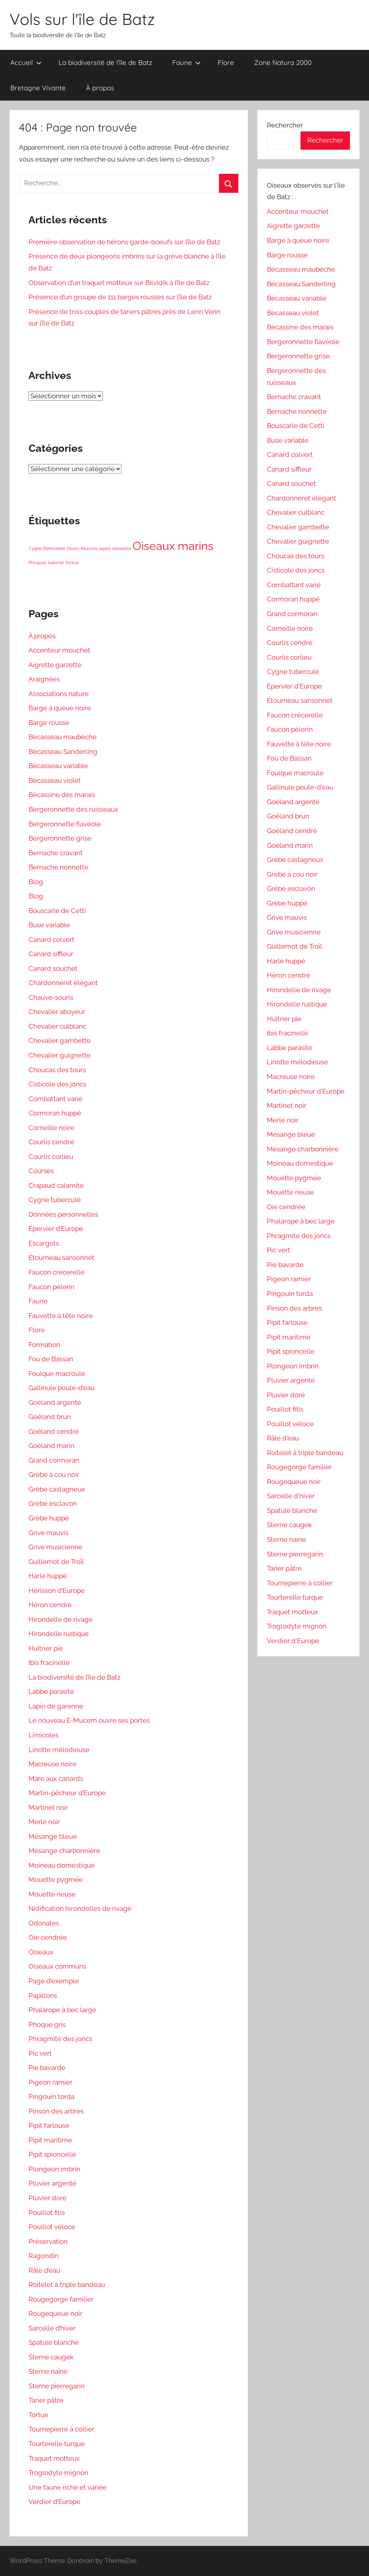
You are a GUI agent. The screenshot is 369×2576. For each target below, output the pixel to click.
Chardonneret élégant (63, 983)
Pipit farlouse (49, 2125)
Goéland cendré (54, 1431)
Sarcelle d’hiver (52, 2328)
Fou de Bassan (51, 1359)
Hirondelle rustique (59, 1634)
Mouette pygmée (56, 1879)
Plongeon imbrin (54, 2169)
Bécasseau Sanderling (63, 751)
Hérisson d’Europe (57, 1590)
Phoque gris (47, 2024)
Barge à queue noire (60, 708)
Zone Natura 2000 (283, 62)
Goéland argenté (55, 1402)
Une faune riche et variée (68, 2487)
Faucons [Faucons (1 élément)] (89, 548)
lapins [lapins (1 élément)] (104, 548)
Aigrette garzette (55, 665)
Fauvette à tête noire (61, 1316)
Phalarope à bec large (62, 2010)
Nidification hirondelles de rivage (80, 1908)
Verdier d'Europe (293, 1641)
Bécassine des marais (62, 795)
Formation (44, 1345)
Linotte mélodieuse (59, 1750)
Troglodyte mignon (58, 2473)
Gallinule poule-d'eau (300, 787)
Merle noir (44, 1822)
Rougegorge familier (61, 2299)
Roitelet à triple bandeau (67, 2285)
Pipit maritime (50, 2140)
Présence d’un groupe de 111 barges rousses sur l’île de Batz (120, 297)
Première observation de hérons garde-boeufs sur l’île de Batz (124, 242)
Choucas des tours (57, 1070)
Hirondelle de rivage (61, 1619)
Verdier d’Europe (54, 2502)
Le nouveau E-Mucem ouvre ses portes (89, 1720)
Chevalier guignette (60, 1055)
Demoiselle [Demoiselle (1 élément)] (54, 548)
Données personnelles (63, 1214)
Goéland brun (50, 1417)
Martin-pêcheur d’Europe (67, 1793)
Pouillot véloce (52, 2227)
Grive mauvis (48, 1533)
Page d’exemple (54, 1981)
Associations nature (59, 694)
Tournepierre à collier (61, 2429)
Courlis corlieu (51, 1157)
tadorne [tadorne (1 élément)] (56, 562)
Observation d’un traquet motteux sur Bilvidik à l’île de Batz (119, 283)
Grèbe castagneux (57, 1489)
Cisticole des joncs (57, 1084)
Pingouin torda (51, 2096)
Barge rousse (49, 723)
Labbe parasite (51, 1691)
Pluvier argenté (52, 2183)
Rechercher (285, 125)
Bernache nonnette (58, 867)
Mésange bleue (53, 1836)
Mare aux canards (56, 1779)
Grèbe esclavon (53, 1503)
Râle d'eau (283, 1438)
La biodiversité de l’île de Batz (105, 62)
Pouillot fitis (47, 2212)
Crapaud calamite (56, 1185)
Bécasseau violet (55, 780)
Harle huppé (48, 1576)
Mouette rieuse (52, 1894)
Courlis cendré (51, 1142)
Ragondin (44, 2256)
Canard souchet (53, 968)
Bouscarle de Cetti (57, 911)
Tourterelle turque (57, 2444)
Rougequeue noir (55, 2313)
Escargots (44, 1243)
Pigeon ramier (50, 2082)
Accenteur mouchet (59, 650)
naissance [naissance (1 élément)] (121, 548)
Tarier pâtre (46, 2400)
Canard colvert (51, 940)
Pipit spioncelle (52, 2154)
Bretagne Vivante (38, 88)
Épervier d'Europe (294, 686)
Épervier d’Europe (56, 1229)
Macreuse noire (52, 1764)
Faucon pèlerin (51, 1287)
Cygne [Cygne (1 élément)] (35, 548)
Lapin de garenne (56, 1706)
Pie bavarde (47, 2068)
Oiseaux (41, 1952)
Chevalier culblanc (57, 1026)
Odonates (44, 1923)
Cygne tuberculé (55, 1200)
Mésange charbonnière (64, 1851)
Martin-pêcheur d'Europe (305, 1091)
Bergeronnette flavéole (65, 824)
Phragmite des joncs (60, 2039)
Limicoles (44, 1735)
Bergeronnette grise (60, 838)
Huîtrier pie (46, 1648)
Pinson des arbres (56, 2111)
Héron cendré (50, 1605)
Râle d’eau (44, 2270)
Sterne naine (48, 2371)
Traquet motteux (54, 2458)
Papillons (43, 1996)
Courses (41, 1171)
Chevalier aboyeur (57, 1012)
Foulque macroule (57, 1373)
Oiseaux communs (57, 1966)
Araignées (44, 679)
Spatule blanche (54, 2342)
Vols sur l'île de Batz (82, 19)
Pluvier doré (48, 2198)
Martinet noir (48, 1807)
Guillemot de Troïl (56, 1562)
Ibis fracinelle (49, 1663)
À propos (100, 88)
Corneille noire (51, 1128)
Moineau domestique (62, 1865)
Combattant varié (55, 1099)
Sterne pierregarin (57, 2386)
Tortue (38, 2415)
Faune (186, 62)
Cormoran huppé (55, 1113)
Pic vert (40, 2053)
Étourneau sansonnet (61, 1257)
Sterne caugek (51, 2357)
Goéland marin (51, 1446)
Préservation (48, 2241)
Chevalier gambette (60, 1040)
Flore (226, 62)
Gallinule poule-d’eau (62, 1388)
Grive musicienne (55, 1547)
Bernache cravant (56, 853)
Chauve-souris (51, 997)
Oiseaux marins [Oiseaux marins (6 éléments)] (173, 546)
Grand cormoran (54, 1460)
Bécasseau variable (58, 766)
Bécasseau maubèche (63, 737)
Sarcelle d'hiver (291, 1496)
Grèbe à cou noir (54, 1474)
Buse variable (49, 925)
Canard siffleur (51, 954)
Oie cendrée (48, 1937)
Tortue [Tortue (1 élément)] (72, 562)
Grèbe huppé (49, 1518)
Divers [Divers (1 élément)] (73, 548)
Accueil (26, 62)
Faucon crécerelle (56, 1272)
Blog (36, 882)
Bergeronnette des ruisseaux (73, 809)
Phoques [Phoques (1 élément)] (37, 562)
